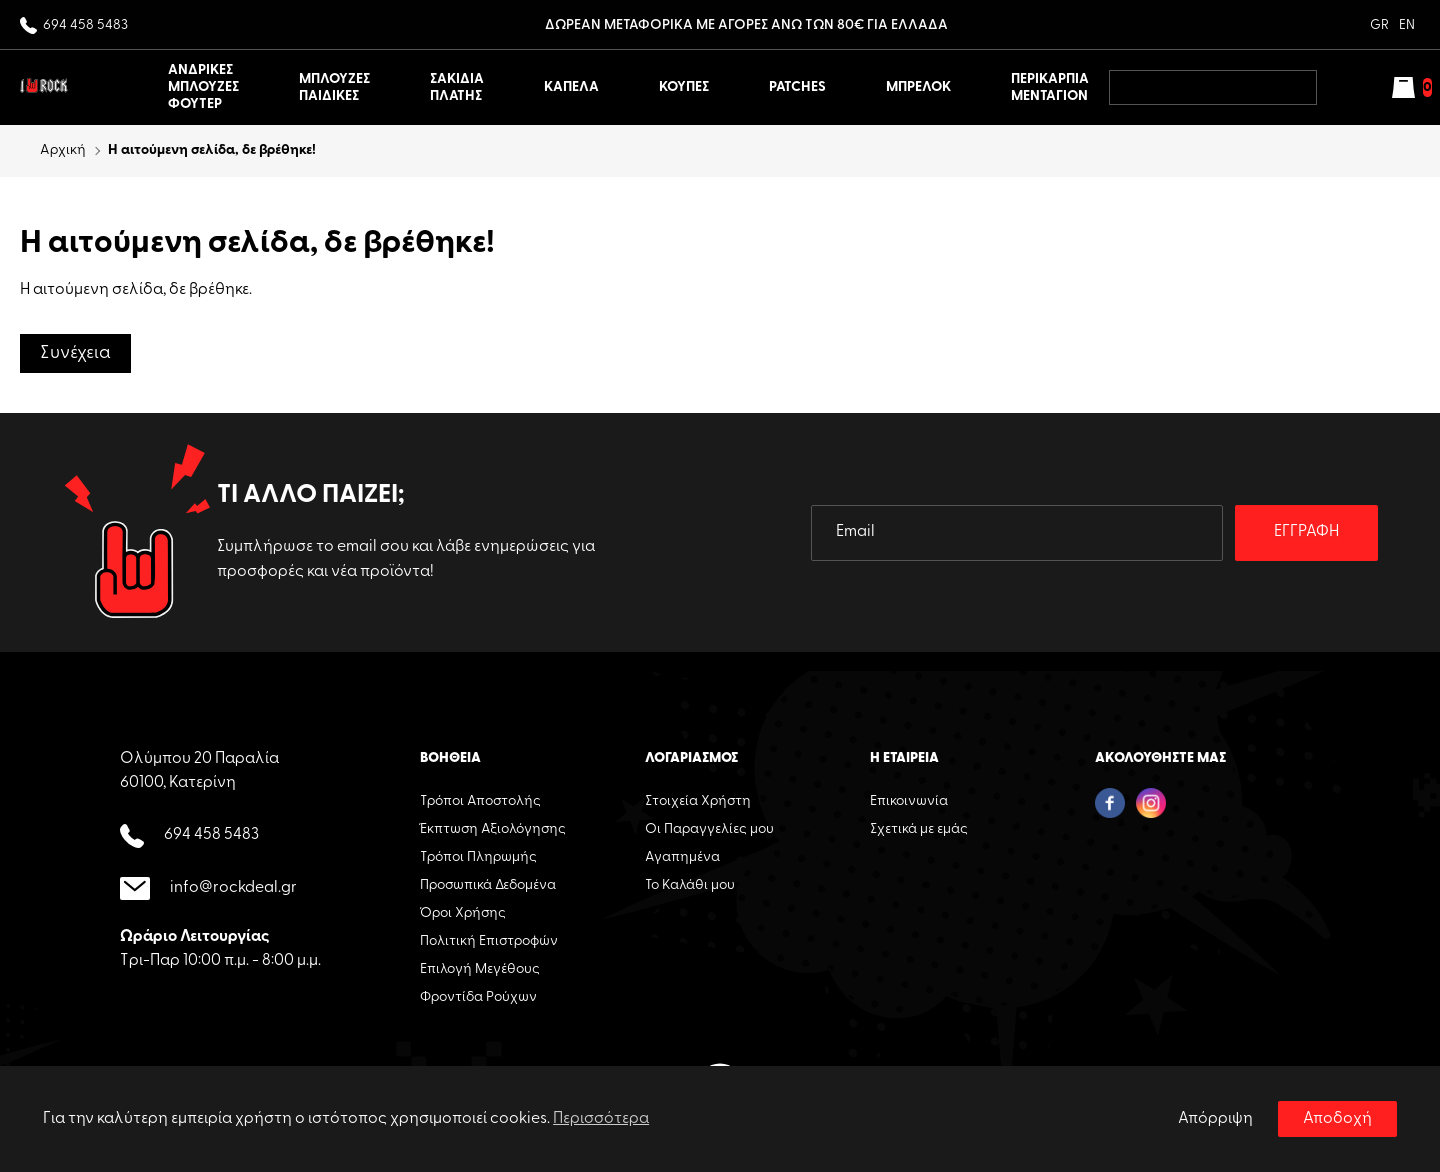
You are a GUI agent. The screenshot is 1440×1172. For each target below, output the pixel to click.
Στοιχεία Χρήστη (698, 801)
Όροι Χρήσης (463, 913)
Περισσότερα (601, 1119)
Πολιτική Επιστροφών (489, 941)
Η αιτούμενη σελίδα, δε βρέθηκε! (212, 150)
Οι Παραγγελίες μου (709, 829)
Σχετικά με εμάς (919, 829)
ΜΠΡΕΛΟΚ (918, 87)
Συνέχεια (75, 353)
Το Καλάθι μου (690, 885)
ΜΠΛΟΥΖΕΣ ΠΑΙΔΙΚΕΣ (334, 88)
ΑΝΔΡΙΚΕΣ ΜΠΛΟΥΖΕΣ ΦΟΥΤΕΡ (203, 87)
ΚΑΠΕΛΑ (571, 87)
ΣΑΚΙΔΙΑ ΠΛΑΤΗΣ (457, 88)
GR (1379, 25)
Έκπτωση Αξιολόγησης (493, 829)
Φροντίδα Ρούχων (478, 997)
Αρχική (63, 150)
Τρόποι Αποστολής (480, 801)
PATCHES (797, 87)
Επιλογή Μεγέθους (480, 969)
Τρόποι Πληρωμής (478, 857)
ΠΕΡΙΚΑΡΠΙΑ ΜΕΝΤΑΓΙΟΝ (1050, 88)
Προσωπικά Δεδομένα (488, 885)
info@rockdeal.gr (208, 888)
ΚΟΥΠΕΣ (684, 87)
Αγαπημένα (682, 857)
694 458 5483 (74, 26)
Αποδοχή (1337, 1119)
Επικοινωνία (909, 801)
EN (1407, 25)
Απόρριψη (1215, 1119)
